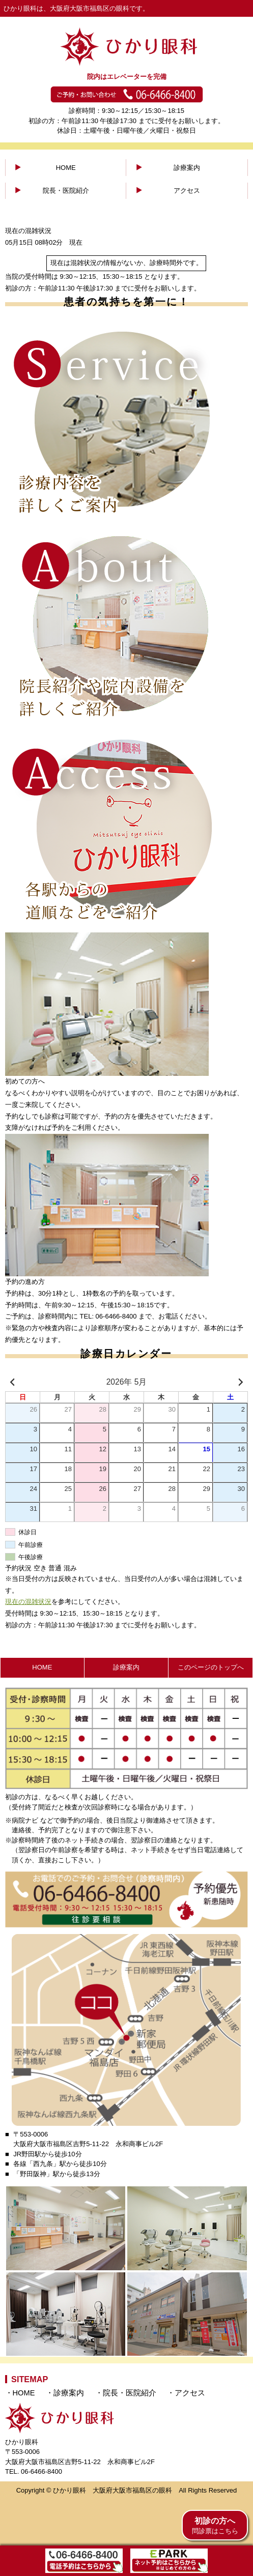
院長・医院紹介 (66, 190)
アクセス (187, 190)
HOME (66, 167)
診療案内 (187, 167)
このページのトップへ (211, 1667)
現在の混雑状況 (28, 1601)
